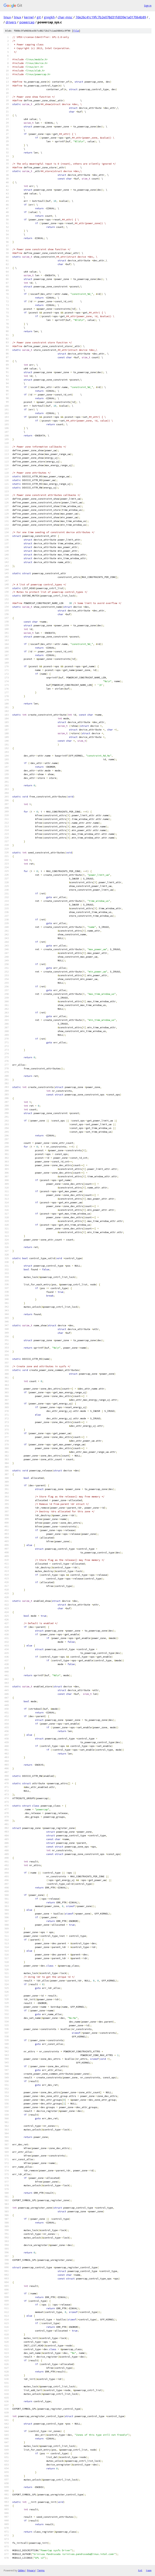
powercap (27, 22)
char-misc (65, 17)
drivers (11, 22)
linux (7, 17)
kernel (29, 17)
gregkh (49, 17)
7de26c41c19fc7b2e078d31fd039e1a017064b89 (111, 17)
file (76, 30)
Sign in (147, 5)
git (39, 17)
